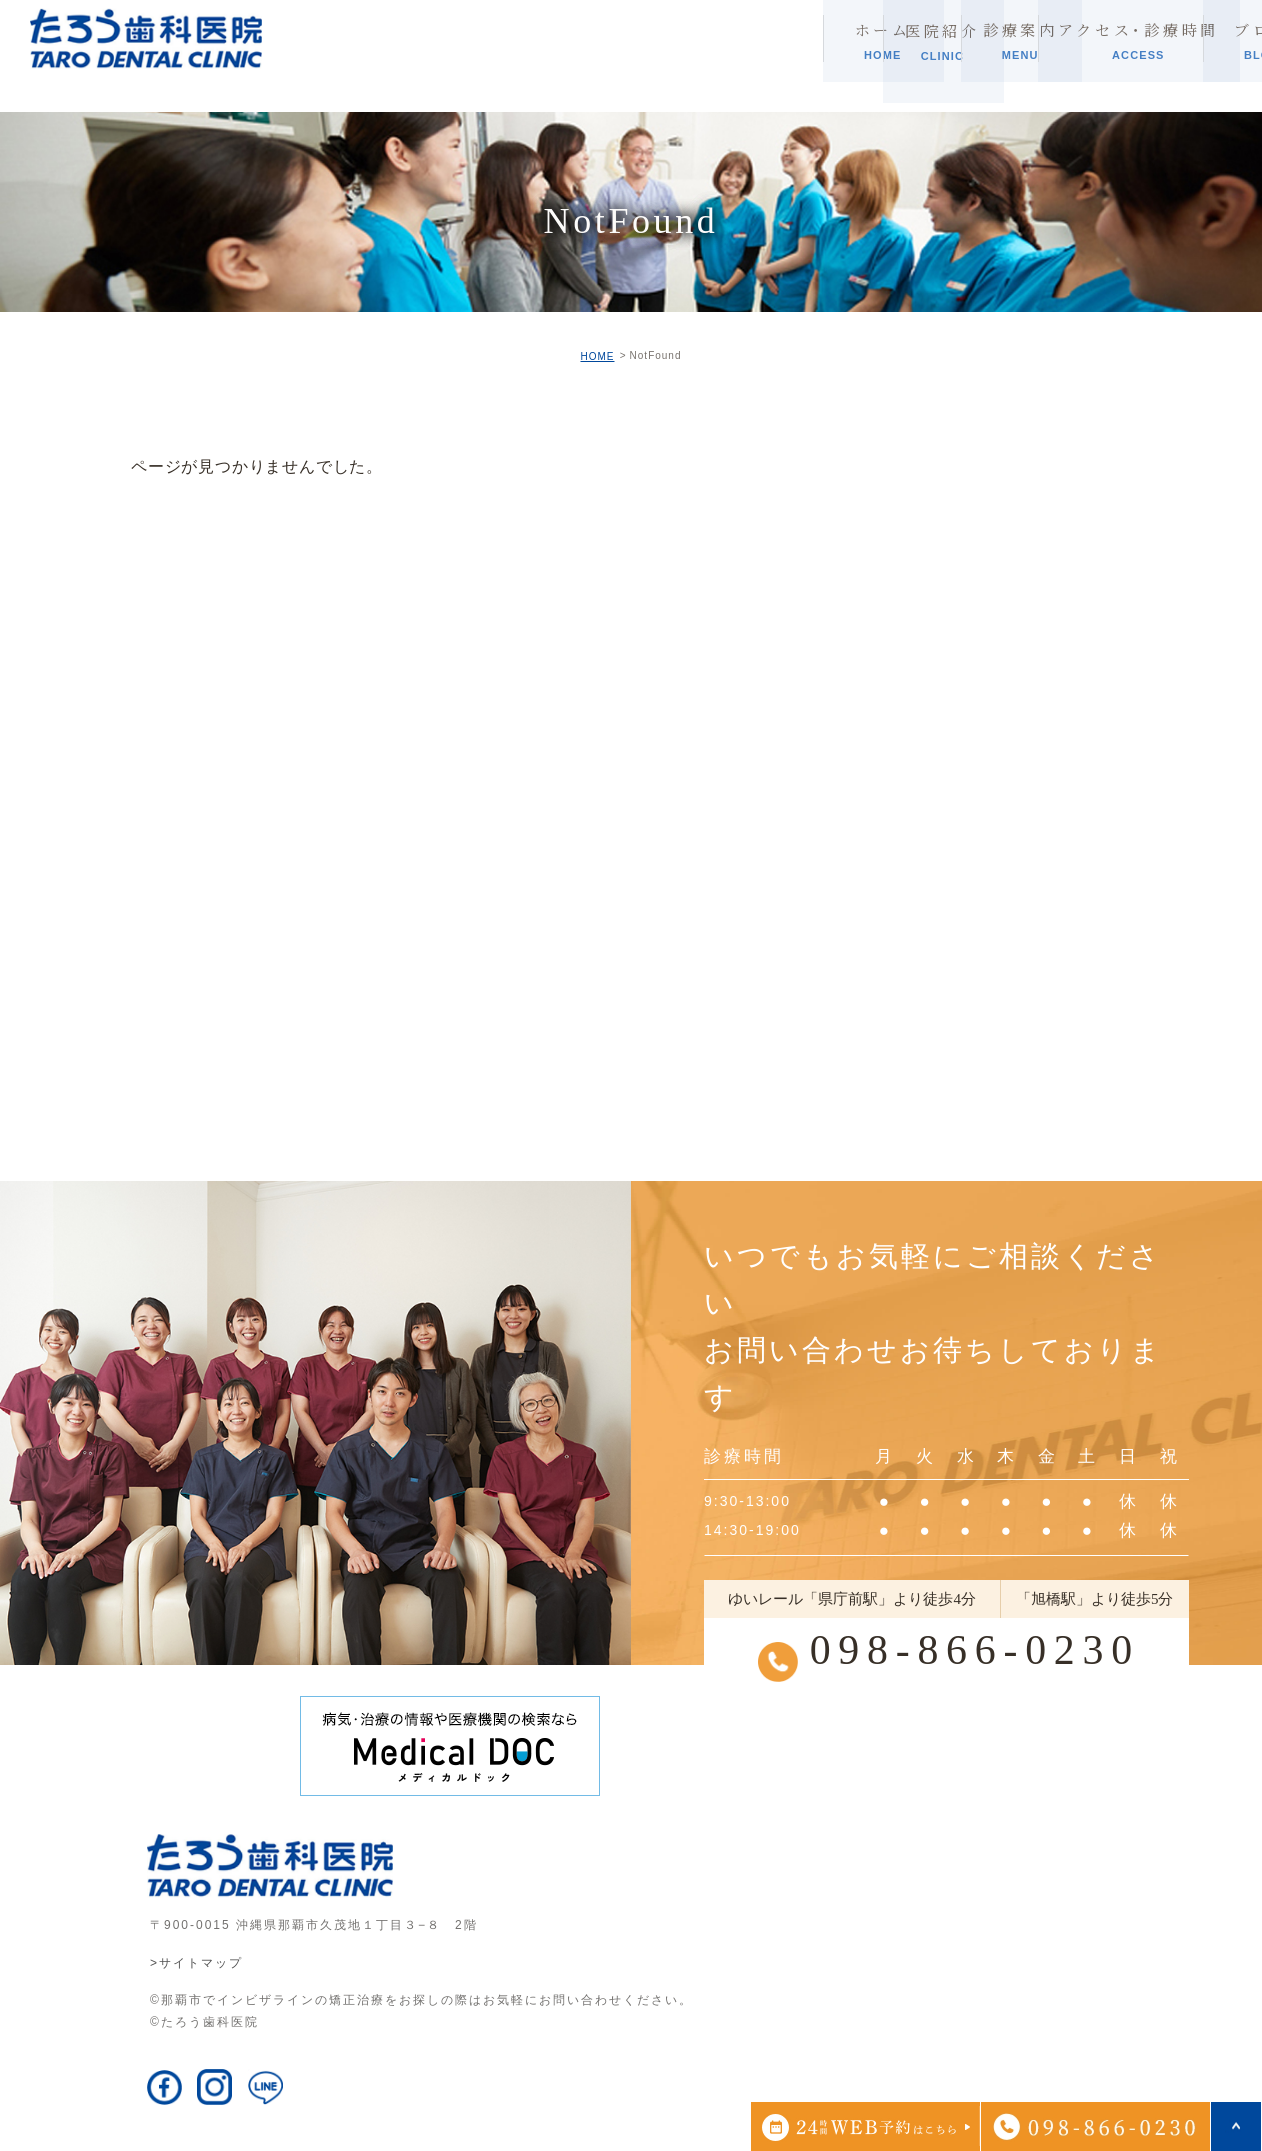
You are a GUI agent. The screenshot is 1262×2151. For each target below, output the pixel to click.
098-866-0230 (974, 1650)
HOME (597, 356)
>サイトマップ (196, 1963)
